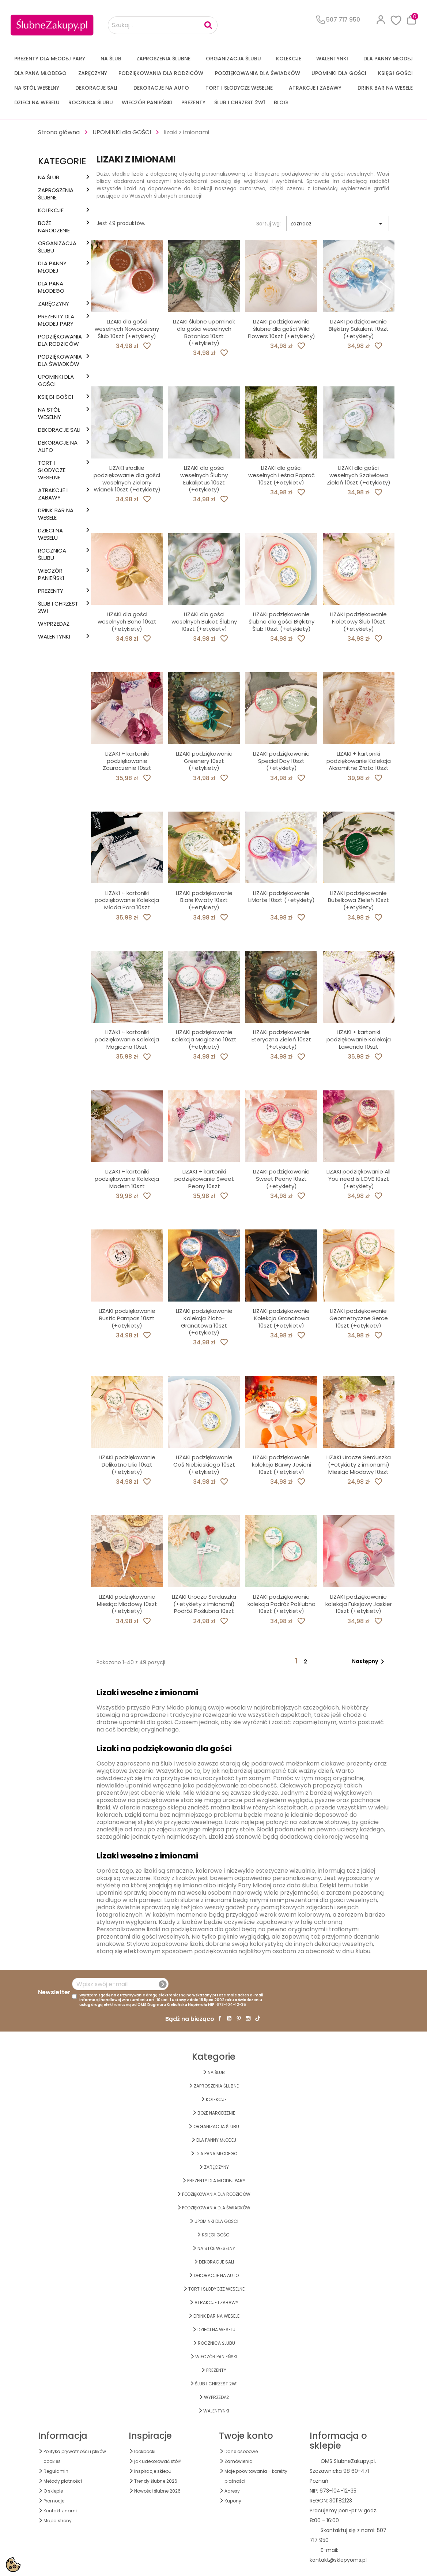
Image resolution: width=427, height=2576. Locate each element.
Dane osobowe (241, 2451)
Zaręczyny (92, 73)
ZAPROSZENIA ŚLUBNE (163, 58)
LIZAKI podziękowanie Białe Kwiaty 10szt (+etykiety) (204, 900)
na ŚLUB (111, 58)
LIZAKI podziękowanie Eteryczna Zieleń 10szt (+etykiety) (281, 1039)
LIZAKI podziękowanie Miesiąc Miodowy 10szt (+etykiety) (127, 1604)
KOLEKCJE (288, 58)
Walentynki (332, 58)
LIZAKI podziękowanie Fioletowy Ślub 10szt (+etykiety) (358, 621)
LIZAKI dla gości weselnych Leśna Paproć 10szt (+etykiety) (281, 475)
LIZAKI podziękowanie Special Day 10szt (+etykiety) (281, 761)
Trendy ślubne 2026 (155, 2481)
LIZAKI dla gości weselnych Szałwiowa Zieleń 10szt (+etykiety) (358, 475)
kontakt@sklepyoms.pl (338, 2560)
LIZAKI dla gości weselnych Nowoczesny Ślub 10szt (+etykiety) (127, 329)
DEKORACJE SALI (96, 87)
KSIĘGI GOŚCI (395, 73)
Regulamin (56, 2471)
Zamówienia (238, 2461)
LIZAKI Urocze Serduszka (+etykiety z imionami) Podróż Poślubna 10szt (204, 1604)
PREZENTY (193, 102)
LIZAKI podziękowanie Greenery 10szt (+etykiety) (204, 761)
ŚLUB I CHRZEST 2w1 (239, 102)
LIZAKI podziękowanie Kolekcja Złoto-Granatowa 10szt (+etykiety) (204, 1321)
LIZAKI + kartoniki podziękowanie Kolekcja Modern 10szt (127, 1179)
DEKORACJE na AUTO (161, 87)
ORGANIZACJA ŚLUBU (233, 58)
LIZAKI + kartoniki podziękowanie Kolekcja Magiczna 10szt (127, 1039)
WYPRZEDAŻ (53, 624)
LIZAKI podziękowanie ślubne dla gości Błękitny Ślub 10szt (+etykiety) (281, 621)
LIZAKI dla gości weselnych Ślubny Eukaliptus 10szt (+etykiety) (204, 478)
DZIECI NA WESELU (37, 102)
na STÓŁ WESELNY (36, 87)
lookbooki (144, 2451)
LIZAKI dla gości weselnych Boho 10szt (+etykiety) (127, 621)
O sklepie (53, 2491)
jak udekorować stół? (157, 2461)
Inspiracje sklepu (152, 2471)
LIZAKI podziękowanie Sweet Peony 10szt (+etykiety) (281, 1179)
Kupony (232, 2501)
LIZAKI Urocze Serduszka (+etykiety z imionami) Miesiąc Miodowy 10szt (358, 1464)
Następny (369, 1661)
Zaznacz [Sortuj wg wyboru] (337, 223)
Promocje (54, 2501)
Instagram (248, 2018)
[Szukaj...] (163, 25)
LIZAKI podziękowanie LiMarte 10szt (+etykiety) (281, 896)
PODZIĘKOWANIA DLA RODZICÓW (160, 73)
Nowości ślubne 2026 (157, 2491)
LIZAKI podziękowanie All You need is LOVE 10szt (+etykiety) (358, 1179)
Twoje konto (246, 2436)
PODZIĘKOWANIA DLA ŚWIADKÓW (257, 73)
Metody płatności (63, 2481)
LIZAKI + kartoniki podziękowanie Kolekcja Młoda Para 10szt (127, 900)
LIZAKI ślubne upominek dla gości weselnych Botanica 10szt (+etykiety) (204, 332)
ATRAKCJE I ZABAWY (315, 87)
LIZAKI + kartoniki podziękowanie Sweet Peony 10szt (204, 1179)
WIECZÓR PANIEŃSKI (147, 102)
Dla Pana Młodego (40, 73)
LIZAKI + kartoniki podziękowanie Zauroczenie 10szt (127, 761)
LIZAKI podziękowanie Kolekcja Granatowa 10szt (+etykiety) (281, 1318)
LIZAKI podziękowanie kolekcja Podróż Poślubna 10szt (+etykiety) (281, 1604)
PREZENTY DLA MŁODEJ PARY (49, 58)
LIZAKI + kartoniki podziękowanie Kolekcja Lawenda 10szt (358, 1039)
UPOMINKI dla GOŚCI (338, 73)
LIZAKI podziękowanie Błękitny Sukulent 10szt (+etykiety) (359, 329)
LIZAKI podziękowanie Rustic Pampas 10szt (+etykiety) (127, 1318)
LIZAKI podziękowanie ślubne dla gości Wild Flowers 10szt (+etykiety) (281, 329)
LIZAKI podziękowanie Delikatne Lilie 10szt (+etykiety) (127, 1464)
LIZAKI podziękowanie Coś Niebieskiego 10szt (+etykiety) (204, 1464)
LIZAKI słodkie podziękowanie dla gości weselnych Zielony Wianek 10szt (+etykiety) (127, 478)
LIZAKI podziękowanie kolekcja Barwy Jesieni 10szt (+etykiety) (281, 1464)
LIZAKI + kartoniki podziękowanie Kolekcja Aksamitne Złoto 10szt (358, 761)
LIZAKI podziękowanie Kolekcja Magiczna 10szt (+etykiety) (204, 1039)
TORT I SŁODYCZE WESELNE (239, 87)
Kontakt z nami (60, 2511)
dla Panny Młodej (388, 58)
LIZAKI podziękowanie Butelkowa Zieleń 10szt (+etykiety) (358, 900)
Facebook (219, 2018)
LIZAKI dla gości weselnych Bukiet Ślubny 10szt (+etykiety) (204, 621)
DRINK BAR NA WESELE (385, 87)
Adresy (232, 2491)
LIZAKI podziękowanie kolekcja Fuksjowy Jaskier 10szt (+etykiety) (358, 1604)
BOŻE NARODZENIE (54, 227)
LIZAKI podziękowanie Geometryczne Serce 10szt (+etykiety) (358, 1318)
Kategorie (62, 161)
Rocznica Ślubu (90, 102)
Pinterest (238, 2018)
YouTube (229, 2018)
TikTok (257, 2018)
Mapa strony (58, 2520)
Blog (281, 102)
